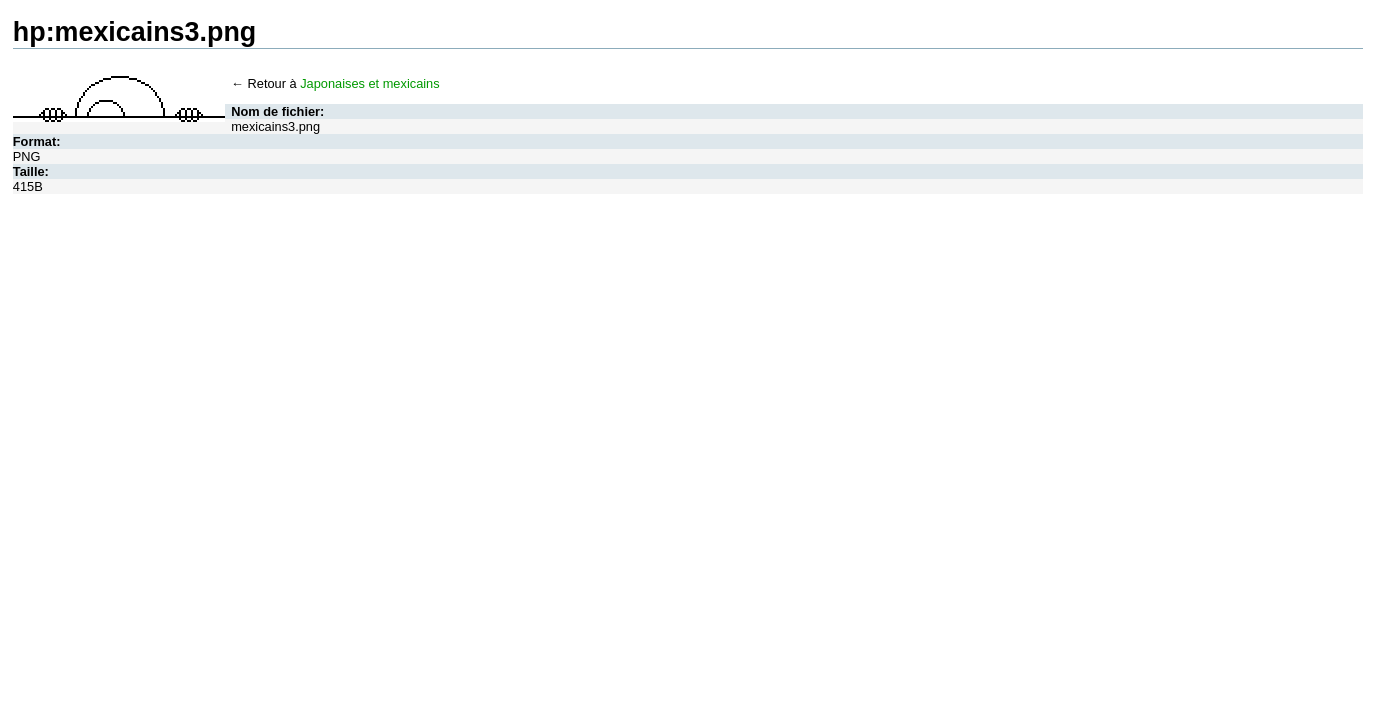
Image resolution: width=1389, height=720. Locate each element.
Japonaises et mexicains (369, 83)
